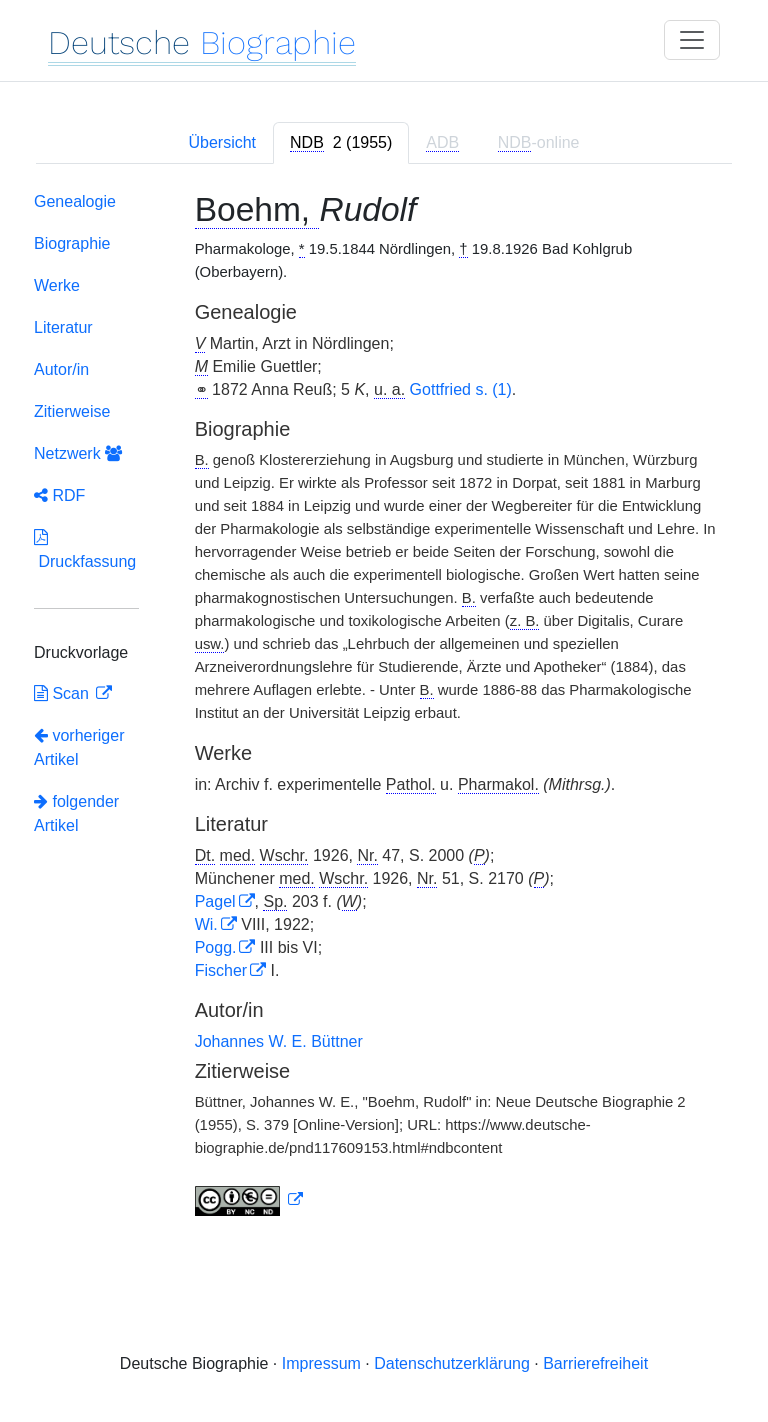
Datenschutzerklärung (452, 1363)
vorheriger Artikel (79, 747)
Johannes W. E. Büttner (279, 1041)
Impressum (321, 1363)
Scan (63, 693)
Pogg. (216, 947)
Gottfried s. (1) (461, 389)
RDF (59, 495)
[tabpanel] (384, 708)
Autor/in (61, 369)
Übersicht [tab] (222, 142)
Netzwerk (78, 453)
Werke (57, 285)
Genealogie (75, 201)
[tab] (341, 143)
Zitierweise (72, 411)
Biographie (72, 243)
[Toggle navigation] (692, 40)
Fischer (221, 970)
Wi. (206, 924)
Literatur (63, 327)
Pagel (215, 901)
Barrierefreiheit (595, 1363)
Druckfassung (85, 549)
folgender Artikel (76, 813)
